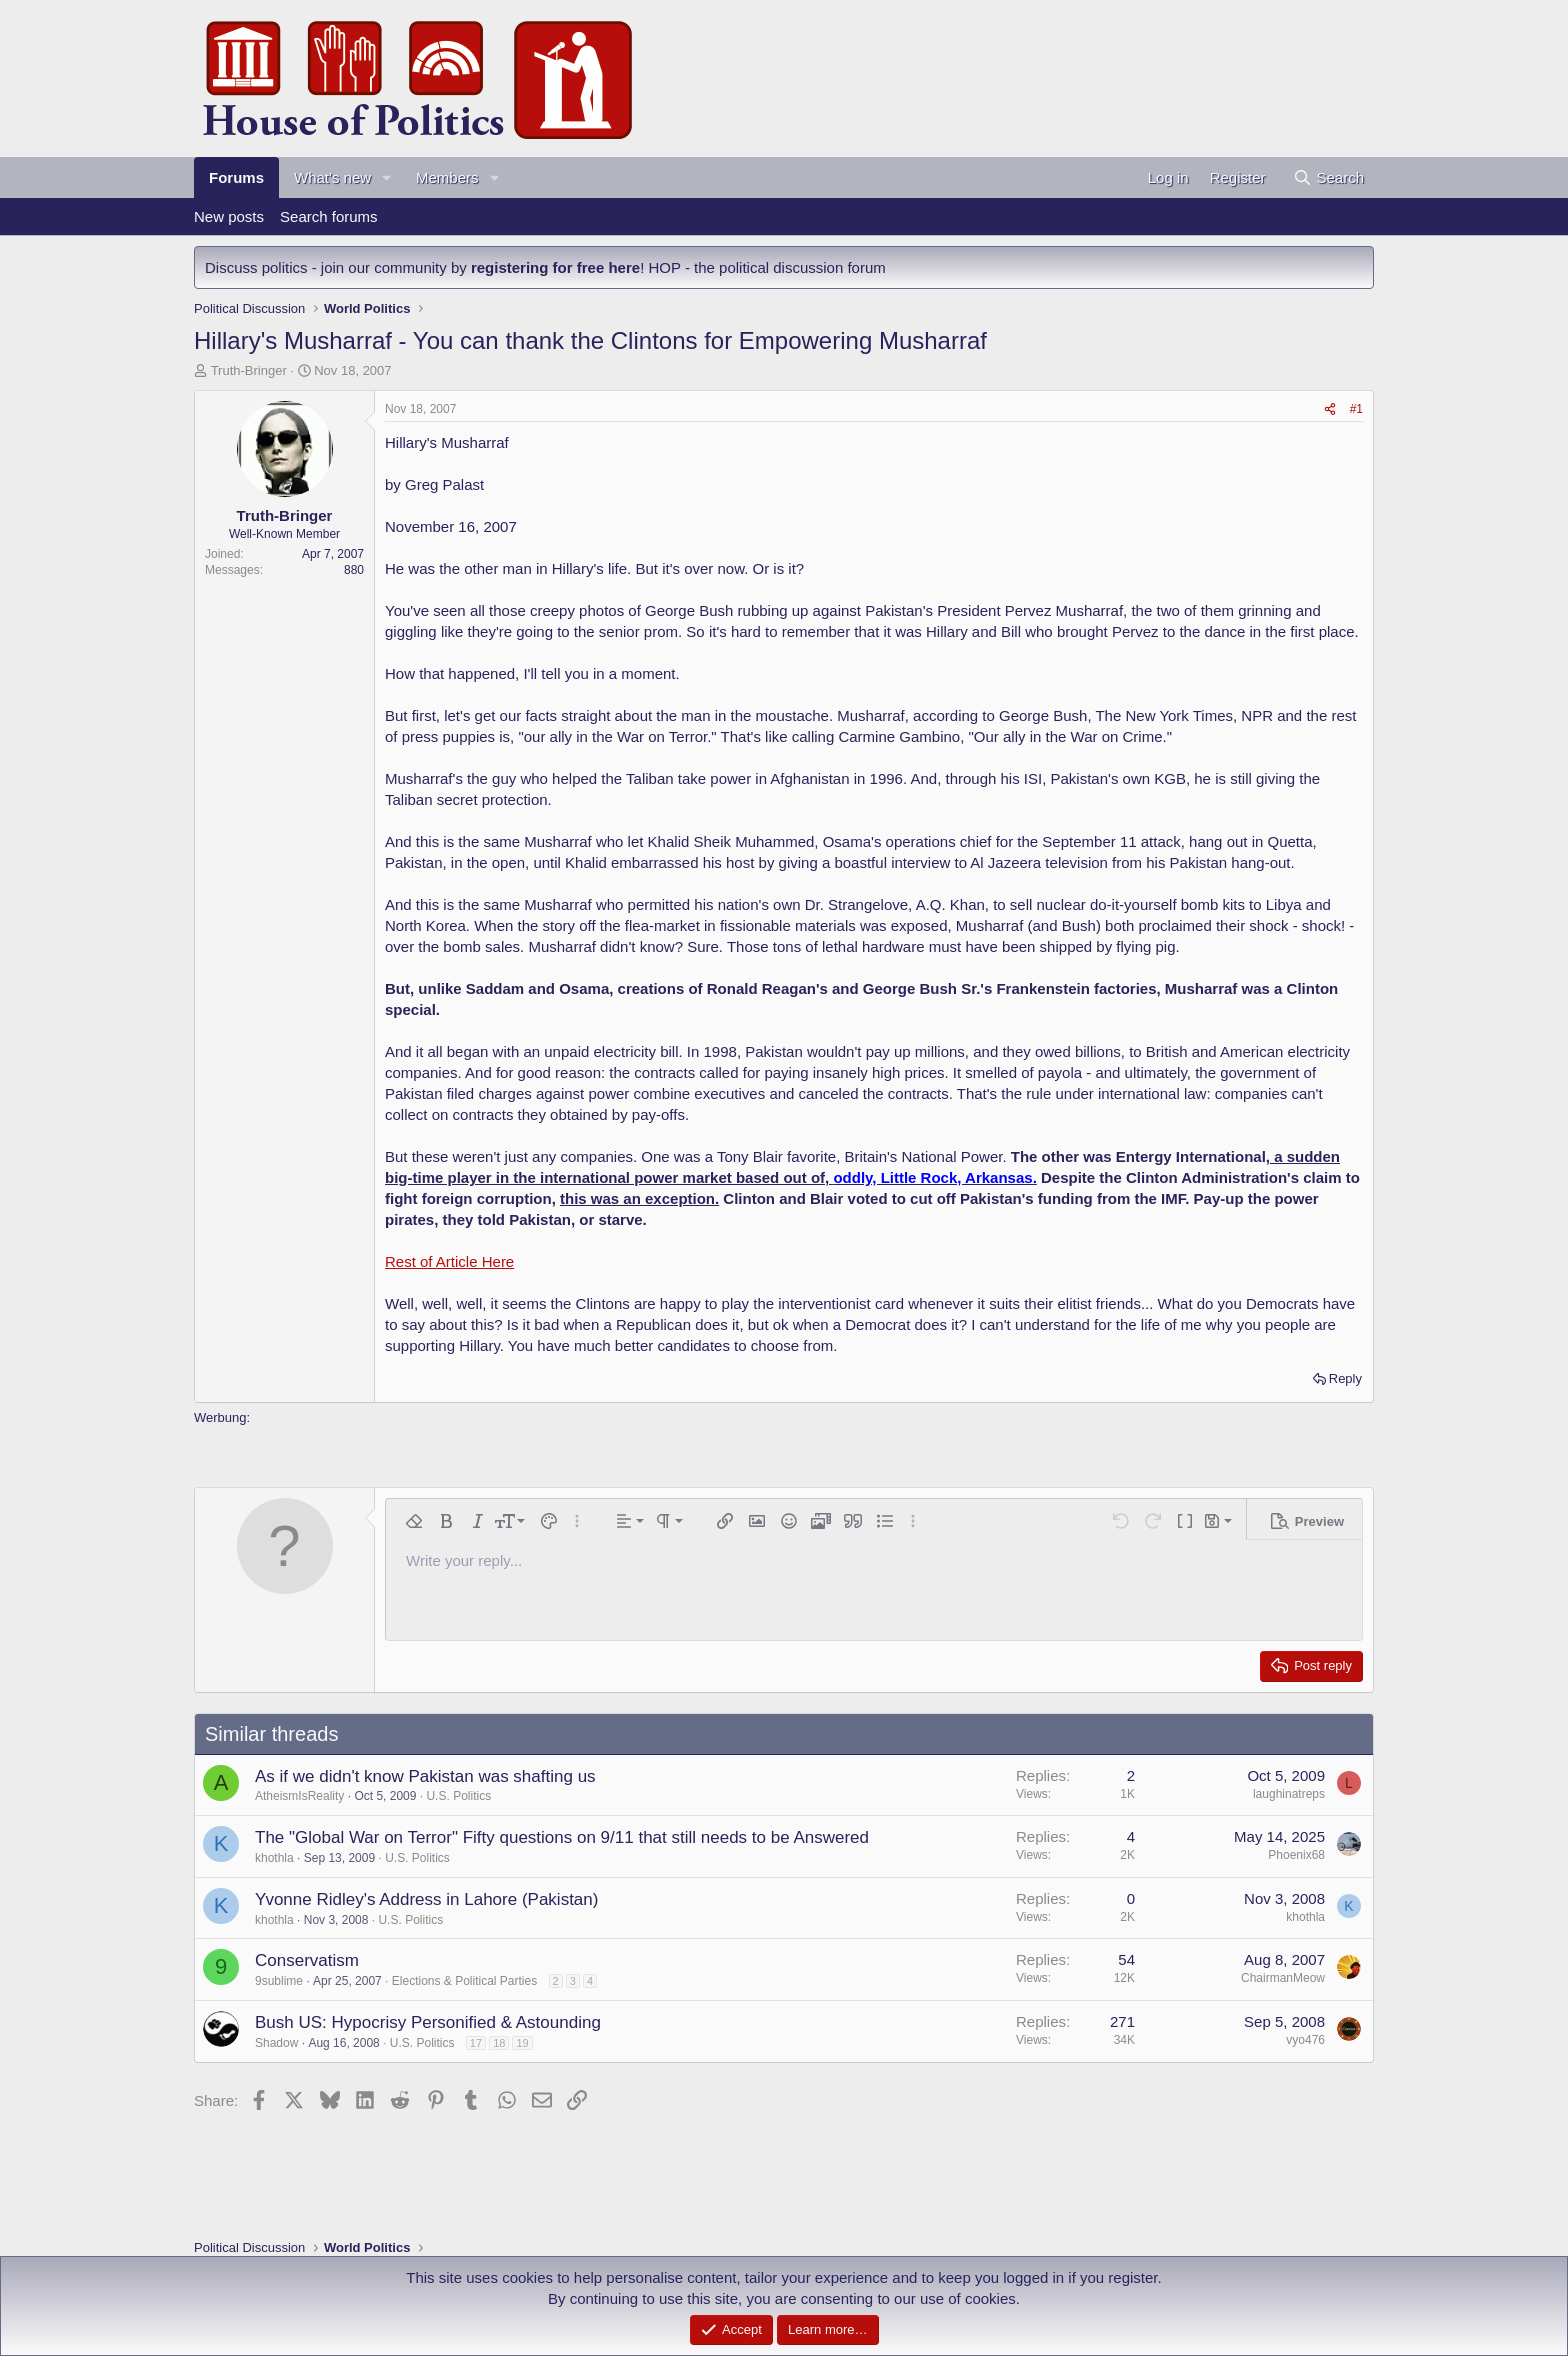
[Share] (1330, 409)
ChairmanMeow (1283, 1978)
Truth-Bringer (249, 370)
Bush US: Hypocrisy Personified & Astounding (428, 2022)
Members (447, 177)
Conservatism (307, 1960)
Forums (236, 177)
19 (522, 2043)
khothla (274, 1858)
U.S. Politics (458, 1796)
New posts (229, 216)
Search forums (329, 216)
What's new (332, 177)
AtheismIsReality (299, 1796)
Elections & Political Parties (464, 1981)
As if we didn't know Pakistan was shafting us (425, 1776)
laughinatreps (1289, 1794)
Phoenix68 (1296, 1855)
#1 (1356, 409)
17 (476, 2043)
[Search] (1328, 177)
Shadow (276, 2043)
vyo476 (1305, 2040)
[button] (387, 177)
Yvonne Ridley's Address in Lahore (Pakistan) (426, 1899)
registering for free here (555, 267)
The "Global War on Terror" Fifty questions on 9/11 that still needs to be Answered (562, 1837)
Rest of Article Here (449, 1261)
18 (499, 2043)
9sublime (279, 1981)
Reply (1345, 1378)
